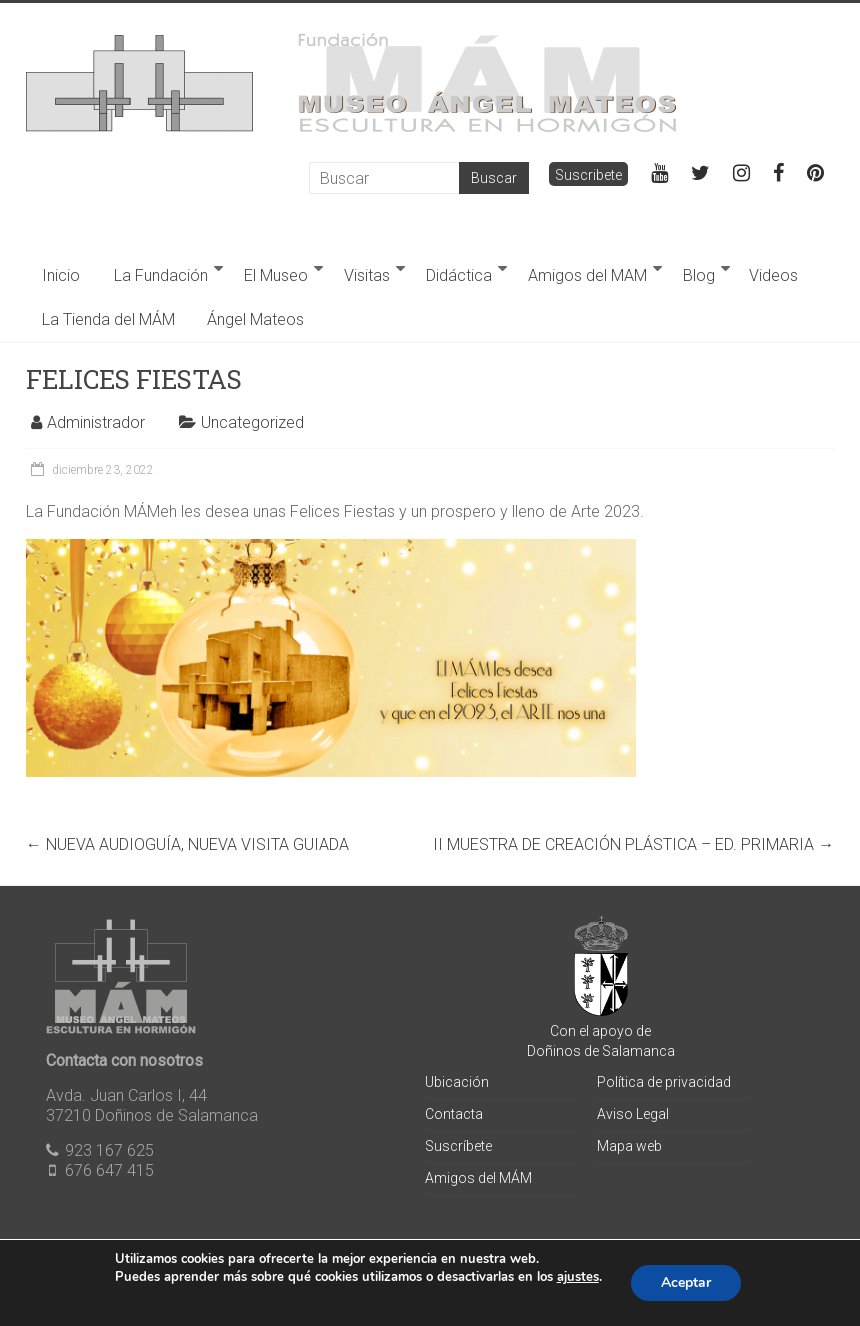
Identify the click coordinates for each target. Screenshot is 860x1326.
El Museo (276, 275)
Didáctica (459, 275)
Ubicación (457, 1082)
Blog (699, 275)
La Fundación (161, 275)
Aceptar (686, 1282)
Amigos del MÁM (478, 1178)
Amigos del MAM (587, 275)
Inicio (61, 275)
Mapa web (629, 1146)
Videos (773, 275)
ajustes (578, 1277)
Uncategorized (252, 422)
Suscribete (588, 175)
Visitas (367, 275)
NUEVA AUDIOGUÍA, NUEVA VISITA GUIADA (187, 844)
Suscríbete (458, 1146)
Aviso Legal (633, 1114)
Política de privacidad (664, 1082)
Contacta (454, 1114)
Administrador (96, 422)
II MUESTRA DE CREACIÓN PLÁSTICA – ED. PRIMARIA (633, 844)
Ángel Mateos (255, 319)
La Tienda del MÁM (108, 319)
